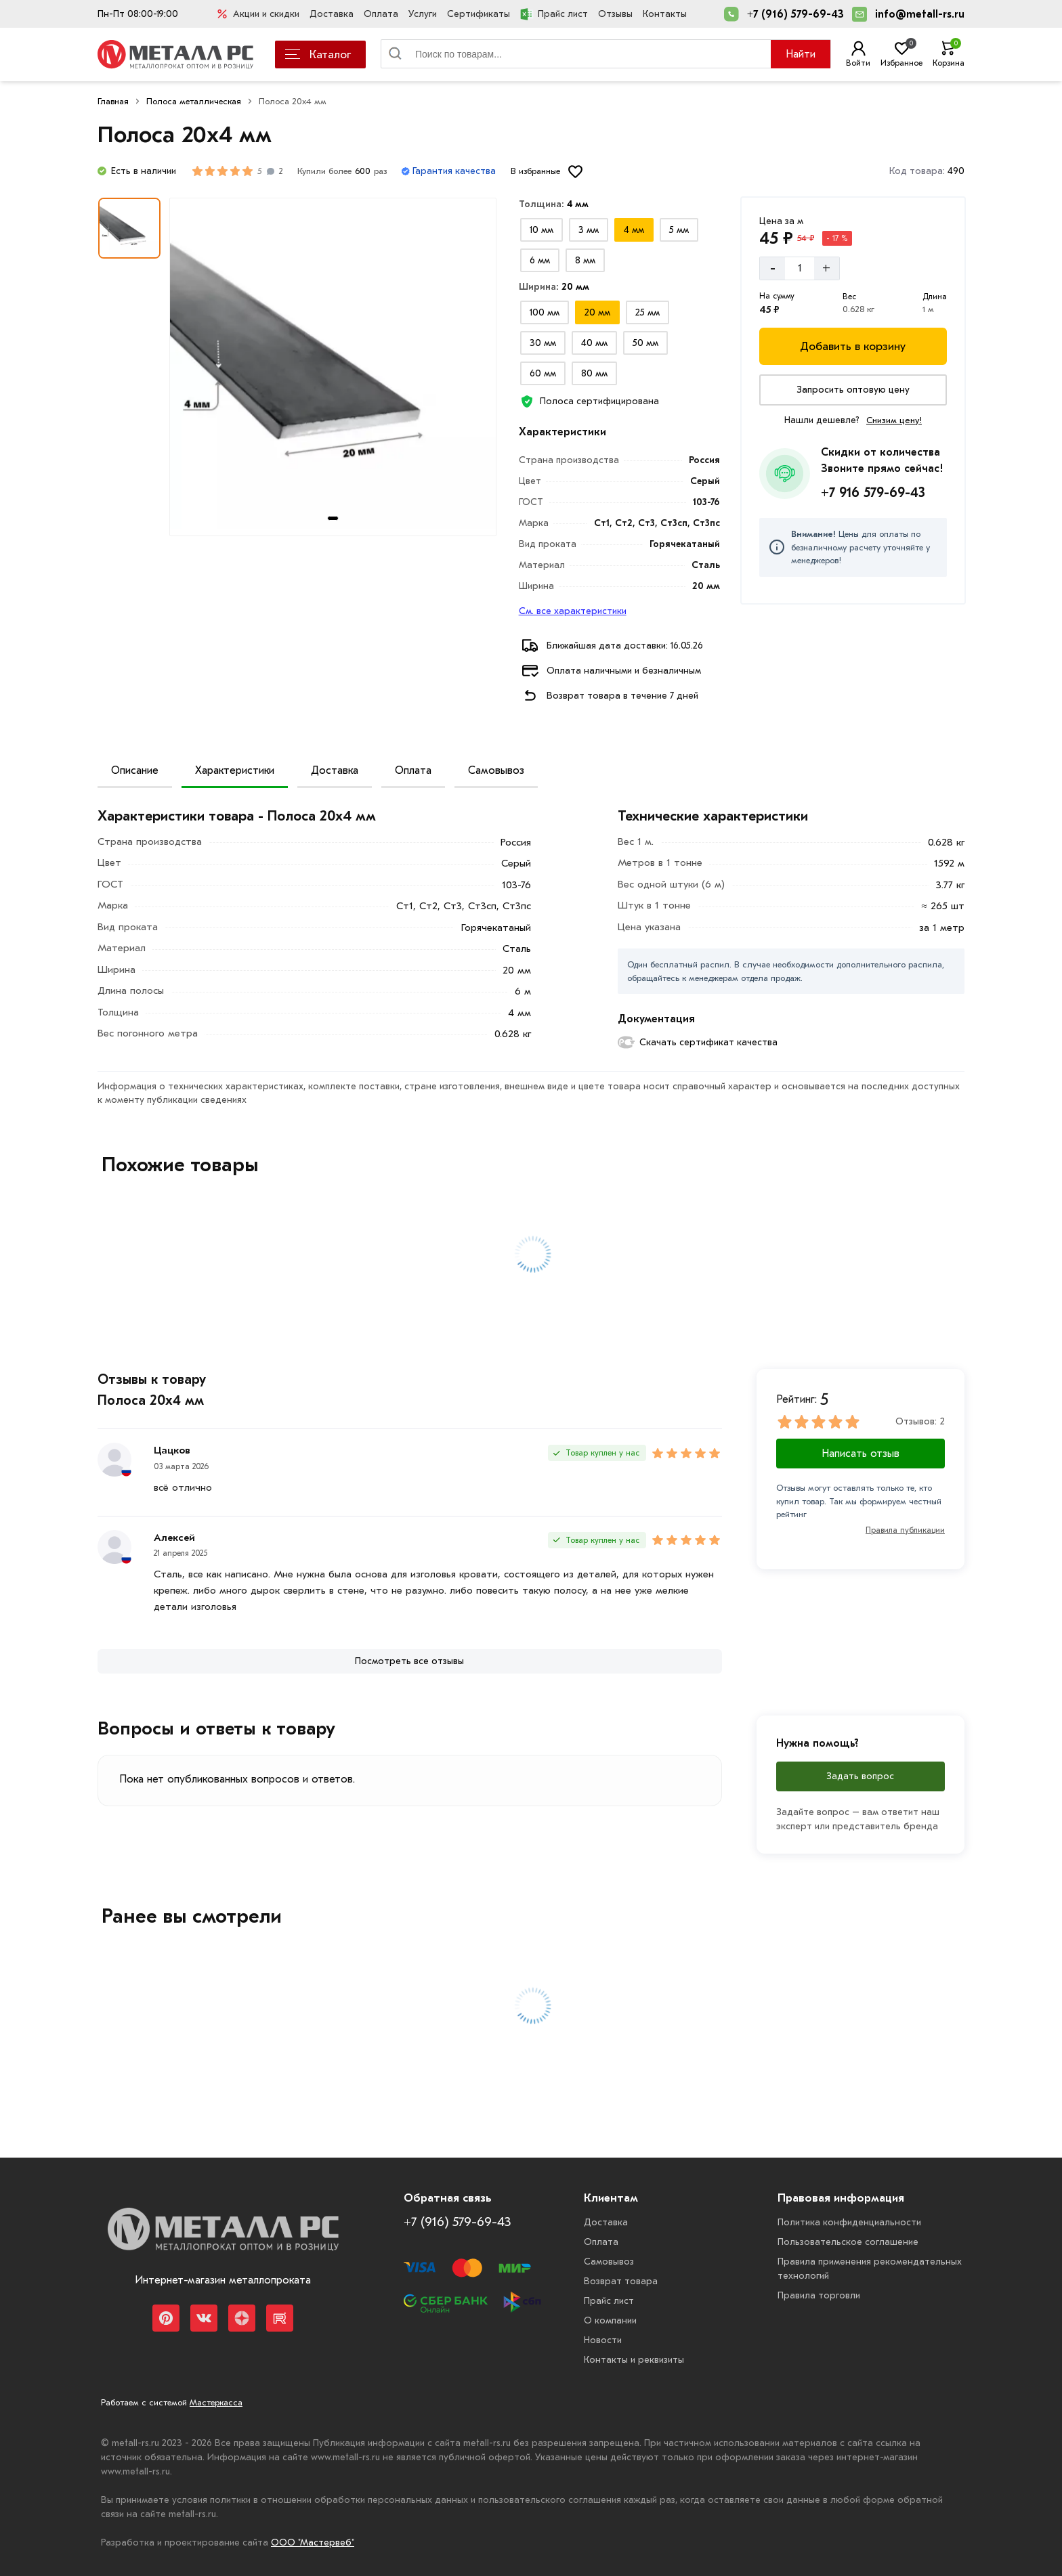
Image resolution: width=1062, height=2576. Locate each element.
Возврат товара (621, 2281)
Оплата (381, 14)
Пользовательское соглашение (848, 2242)
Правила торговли (819, 2295)
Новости (603, 2340)
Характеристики (234, 770)
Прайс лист (554, 14)
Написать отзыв (860, 1453)
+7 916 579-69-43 (873, 492)
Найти (800, 54)
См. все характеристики (572, 611)
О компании (610, 2320)
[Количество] (799, 268)
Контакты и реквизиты (634, 2359)
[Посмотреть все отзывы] (410, 1661)
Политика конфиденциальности (849, 2222)
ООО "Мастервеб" (312, 2542)
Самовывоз (496, 770)
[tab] (333, 518)
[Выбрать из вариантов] (541, 230)
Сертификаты (478, 14)
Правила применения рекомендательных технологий (870, 2269)
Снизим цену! (894, 420)
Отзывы (615, 14)
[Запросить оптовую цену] (853, 390)
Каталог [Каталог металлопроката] (318, 54)
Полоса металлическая (193, 101)
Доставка (332, 14)
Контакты (665, 14)
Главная (113, 101)
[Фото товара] (333, 367)
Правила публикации (905, 1530)
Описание (134, 770)
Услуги (422, 14)
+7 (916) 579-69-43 (795, 14)
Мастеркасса (216, 2402)
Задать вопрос (860, 1776)
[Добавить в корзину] (853, 346)
